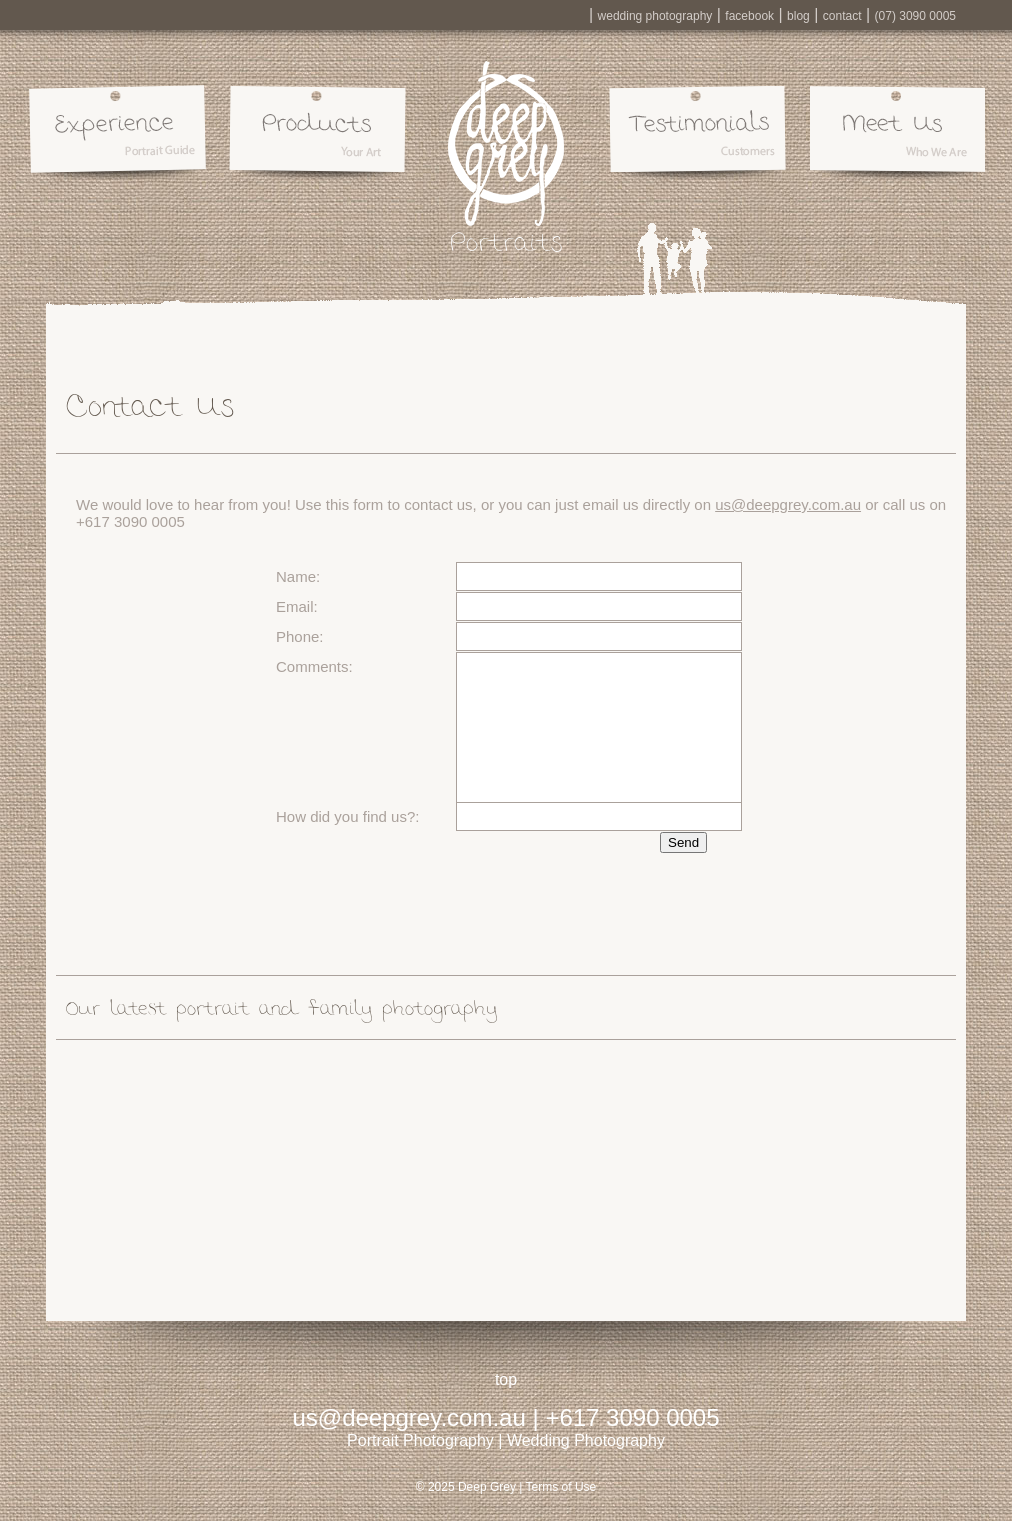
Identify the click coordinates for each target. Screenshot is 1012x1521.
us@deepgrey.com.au (788, 504)
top (506, 1379)
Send (683, 842)
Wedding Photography (586, 1440)
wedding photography (655, 16)
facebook (749, 16)
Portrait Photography (420, 1440)
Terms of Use (561, 1487)
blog (798, 16)
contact (842, 16)
